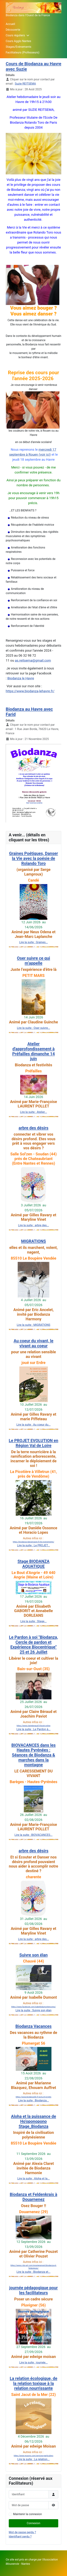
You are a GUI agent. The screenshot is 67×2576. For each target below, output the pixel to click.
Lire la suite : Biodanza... (33, 2100)
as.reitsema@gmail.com (33, 660)
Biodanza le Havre (20, 678)
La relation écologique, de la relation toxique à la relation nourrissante (33, 2383)
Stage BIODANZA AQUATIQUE (33, 1564)
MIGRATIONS (33, 1241)
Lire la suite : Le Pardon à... (33, 1729)
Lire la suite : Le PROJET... (33, 1545)
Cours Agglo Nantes (18, 41)
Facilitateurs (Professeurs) (22, 52)
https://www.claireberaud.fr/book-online (33, 1726)
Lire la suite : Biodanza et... (34, 2272)
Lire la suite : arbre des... (33, 1225)
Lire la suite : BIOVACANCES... (33, 1835)
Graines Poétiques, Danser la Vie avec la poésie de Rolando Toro (33, 858)
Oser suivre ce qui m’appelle (33, 961)
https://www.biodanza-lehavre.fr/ (30, 691)
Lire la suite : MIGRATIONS (33, 1325)
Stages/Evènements (18, 46)
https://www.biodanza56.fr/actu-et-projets (33, 2097)
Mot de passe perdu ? (22, 2532)
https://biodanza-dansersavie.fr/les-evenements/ (33, 1542)
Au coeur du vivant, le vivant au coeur (33, 1343)
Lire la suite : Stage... (33, 1621)
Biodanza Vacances (33, 2026)
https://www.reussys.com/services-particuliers (33, 2456)
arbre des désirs (33, 1128)
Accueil (10, 24)
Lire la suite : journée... (33, 2362)
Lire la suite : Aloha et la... (33, 2178)
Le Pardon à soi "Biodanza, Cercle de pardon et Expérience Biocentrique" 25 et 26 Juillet (33, 1645)
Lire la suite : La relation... (33, 2459)
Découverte (13, 29)
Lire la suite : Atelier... (33, 1112)
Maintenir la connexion (27, 2514)
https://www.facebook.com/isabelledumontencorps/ (33, 2007)
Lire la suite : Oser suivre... (33, 1028)
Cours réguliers (15, 35)
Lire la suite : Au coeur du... (33, 1424)
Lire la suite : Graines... (33, 942)
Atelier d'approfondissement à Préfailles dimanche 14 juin (33, 1051)
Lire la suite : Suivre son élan (33, 2010)
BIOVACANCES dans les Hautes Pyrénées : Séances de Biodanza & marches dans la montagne (33, 1755)
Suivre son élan (33, 1955)
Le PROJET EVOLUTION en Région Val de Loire (33, 1443)
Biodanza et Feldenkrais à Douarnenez (33, 2197)
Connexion (33, 2523)
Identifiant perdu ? (20, 2536)
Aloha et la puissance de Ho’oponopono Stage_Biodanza (33, 2121)
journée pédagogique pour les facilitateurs (33, 2290)
